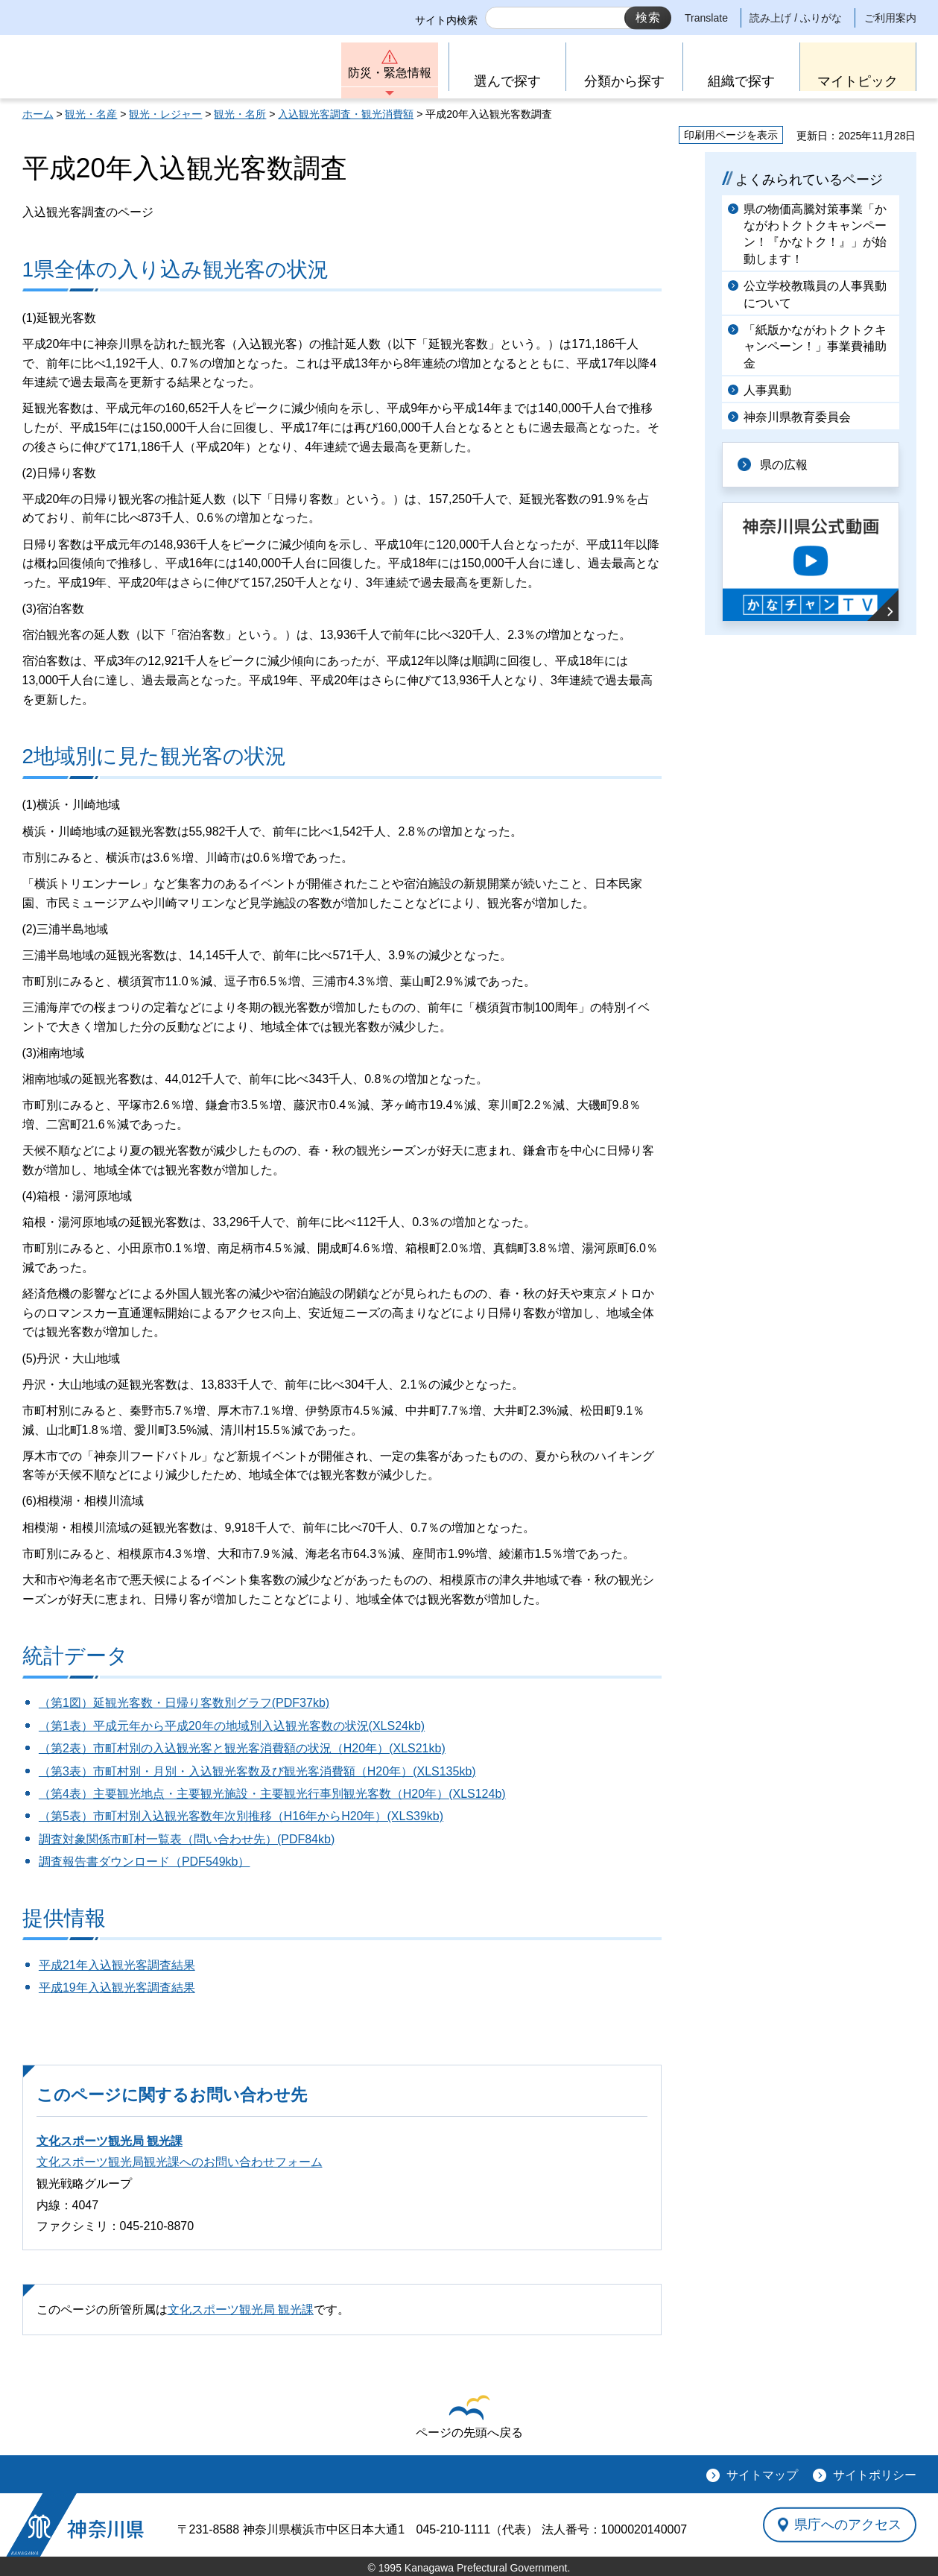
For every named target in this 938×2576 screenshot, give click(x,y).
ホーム (38, 114)
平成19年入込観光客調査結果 (117, 1987)
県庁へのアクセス (847, 2524)
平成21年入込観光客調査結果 (117, 1965)
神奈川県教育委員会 (797, 417)
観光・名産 (91, 114)
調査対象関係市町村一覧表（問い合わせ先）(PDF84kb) (187, 1839)
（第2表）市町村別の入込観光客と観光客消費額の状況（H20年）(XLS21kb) (242, 1748)
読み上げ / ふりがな (796, 18)
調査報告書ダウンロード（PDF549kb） (144, 1861)
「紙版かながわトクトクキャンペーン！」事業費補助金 (815, 346)
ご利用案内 (890, 18)
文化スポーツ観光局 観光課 (110, 2141)
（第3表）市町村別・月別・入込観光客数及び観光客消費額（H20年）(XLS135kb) (257, 1771)
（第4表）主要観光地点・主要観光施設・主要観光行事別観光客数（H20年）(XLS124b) (272, 1793)
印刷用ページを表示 (731, 135)
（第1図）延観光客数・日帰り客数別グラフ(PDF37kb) (184, 1702)
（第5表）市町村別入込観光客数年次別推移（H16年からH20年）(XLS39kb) (241, 1816)
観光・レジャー (165, 114)
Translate (706, 18)
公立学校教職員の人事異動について (815, 294)
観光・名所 (240, 114)
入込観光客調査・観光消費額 (345, 114)
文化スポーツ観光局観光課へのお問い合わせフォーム (180, 2162)
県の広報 (784, 464)
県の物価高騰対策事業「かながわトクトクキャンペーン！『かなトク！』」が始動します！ (815, 234)
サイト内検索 (446, 20)
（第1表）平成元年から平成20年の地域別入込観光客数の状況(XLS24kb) (232, 1726)
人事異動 (767, 390)
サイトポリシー (874, 2475)
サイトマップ (762, 2475)
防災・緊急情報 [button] (389, 72)
